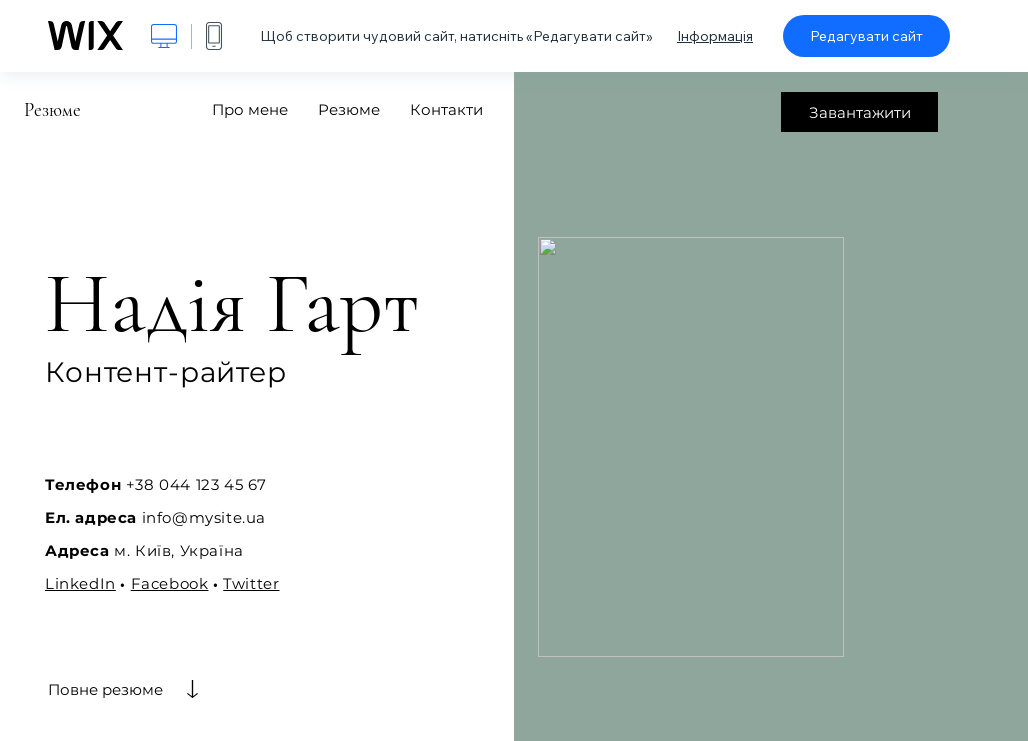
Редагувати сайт (866, 36)
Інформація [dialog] (715, 36)
